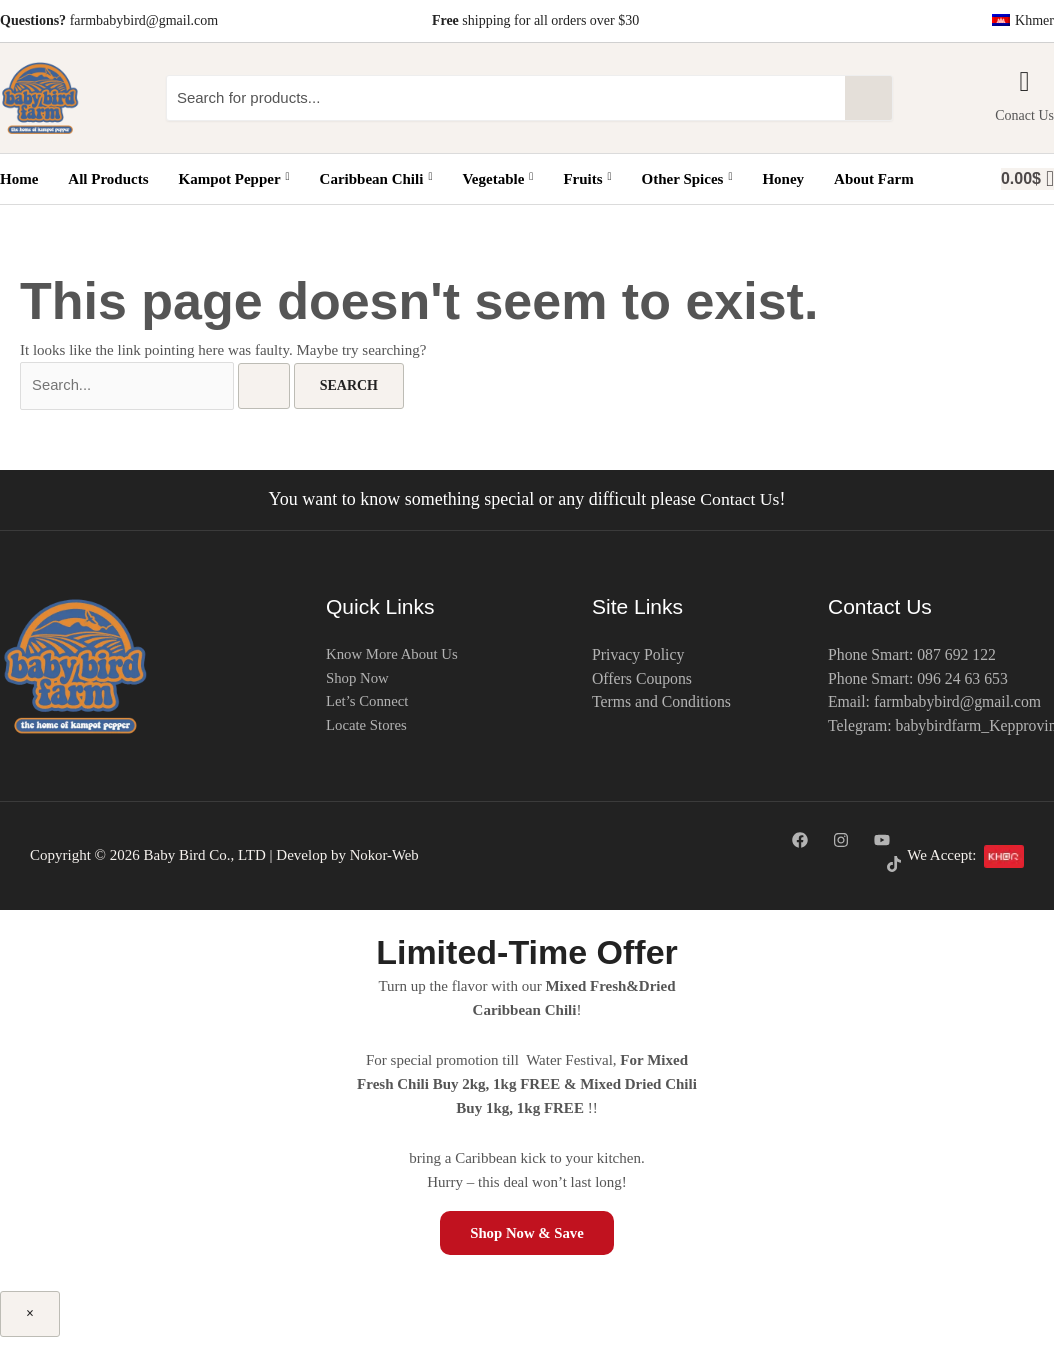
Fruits (587, 179)
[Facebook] (800, 841)
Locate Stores (367, 728)
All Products (108, 179)
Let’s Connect (368, 704)
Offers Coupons (642, 679)
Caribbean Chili (375, 179)
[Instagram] (841, 841)
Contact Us (740, 500)
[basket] (1027, 179)
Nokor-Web (385, 856)
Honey (783, 179)
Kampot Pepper (233, 179)
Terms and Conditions (662, 703)
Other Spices (686, 179)
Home (19, 179)
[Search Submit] (264, 387)
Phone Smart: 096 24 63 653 (919, 679)
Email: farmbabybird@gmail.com (936, 703)
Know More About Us (393, 656)
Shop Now (358, 680)
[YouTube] (882, 841)
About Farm (873, 179)
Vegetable (497, 179)
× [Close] (30, 1313)
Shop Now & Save (526, 1233)
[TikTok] (894, 865)
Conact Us (1024, 115)
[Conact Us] (1025, 82)
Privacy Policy (639, 655)
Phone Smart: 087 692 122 (913, 655)
